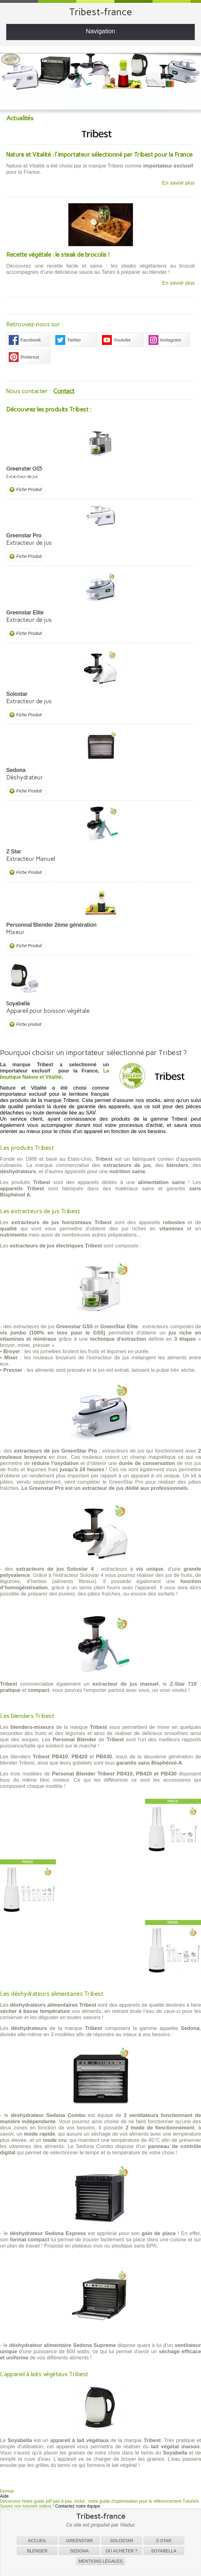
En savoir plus (178, 183)
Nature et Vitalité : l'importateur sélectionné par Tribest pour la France (99, 154)
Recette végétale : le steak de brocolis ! (58, 254)
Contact (64, 391)
